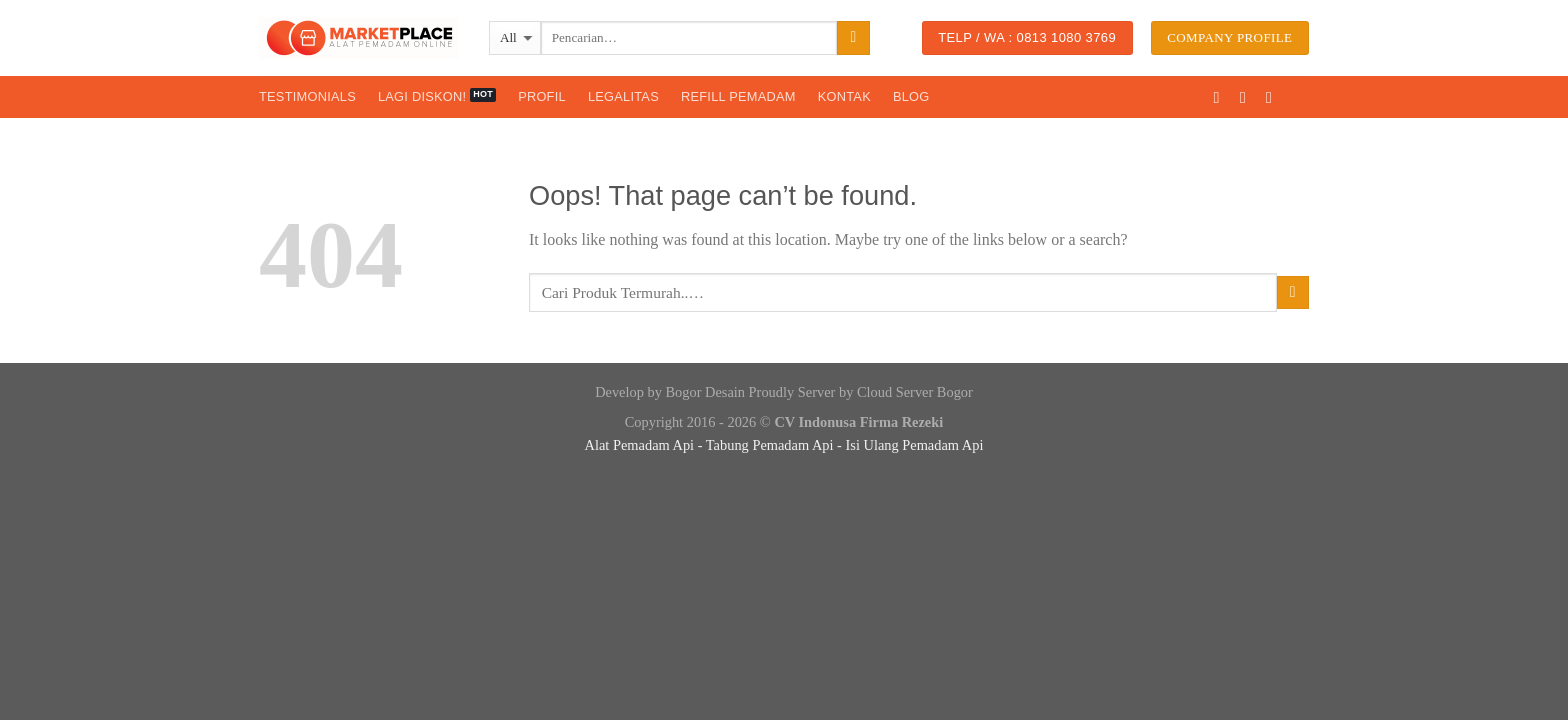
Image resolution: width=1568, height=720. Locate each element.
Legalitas (623, 96)
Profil (542, 96)
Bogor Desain (705, 392)
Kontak (844, 96)
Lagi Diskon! (422, 96)
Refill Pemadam (738, 96)
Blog (911, 96)
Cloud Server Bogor (915, 392)
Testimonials (307, 96)
